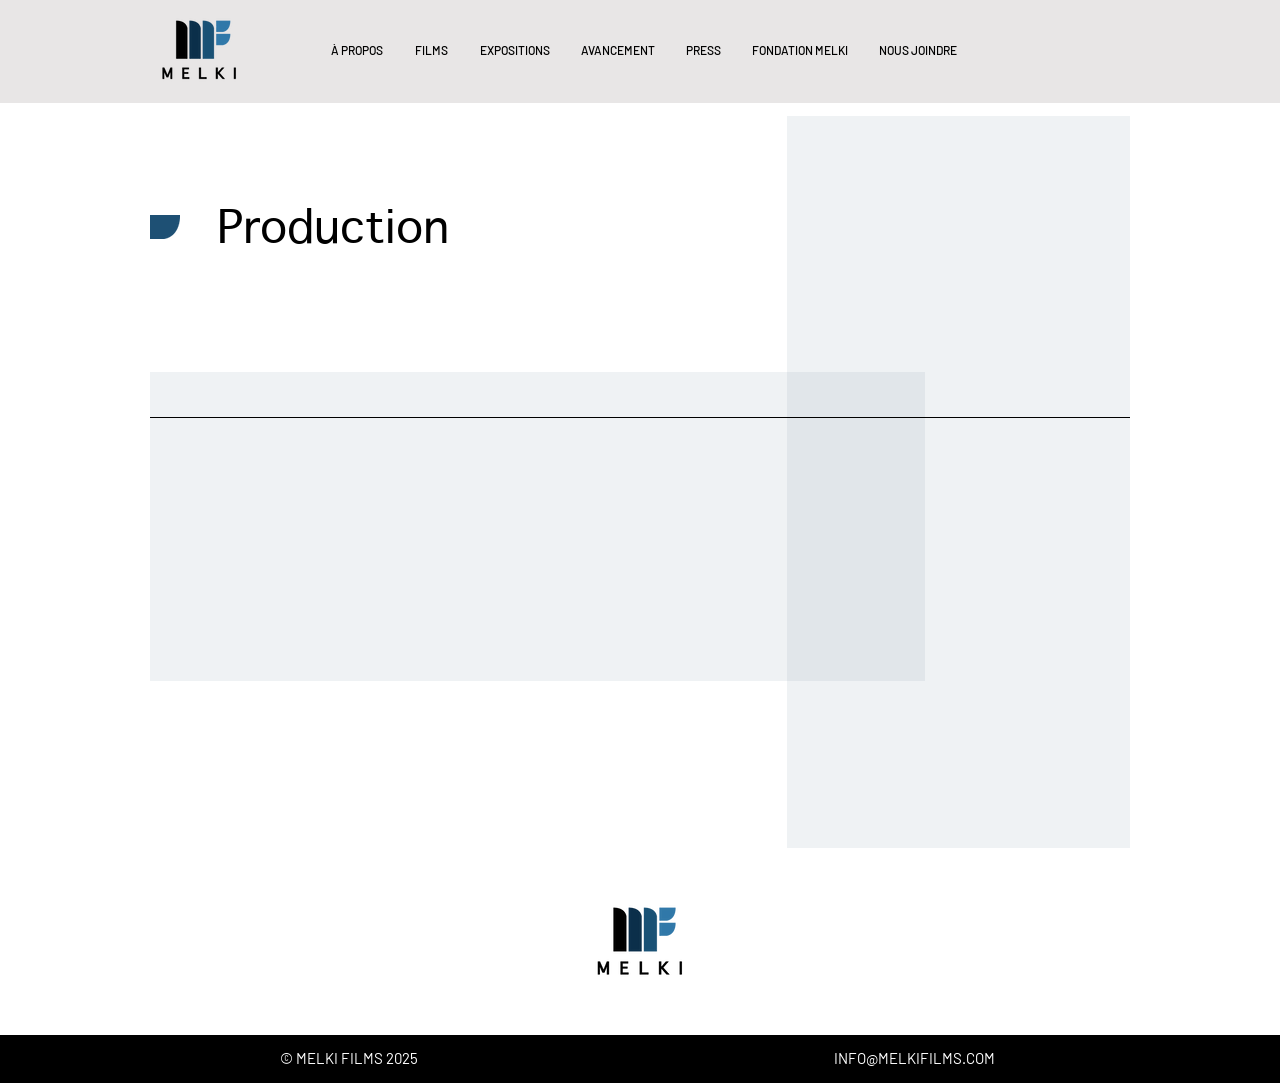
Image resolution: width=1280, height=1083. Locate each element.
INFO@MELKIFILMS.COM (914, 1058)
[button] (356, 50)
